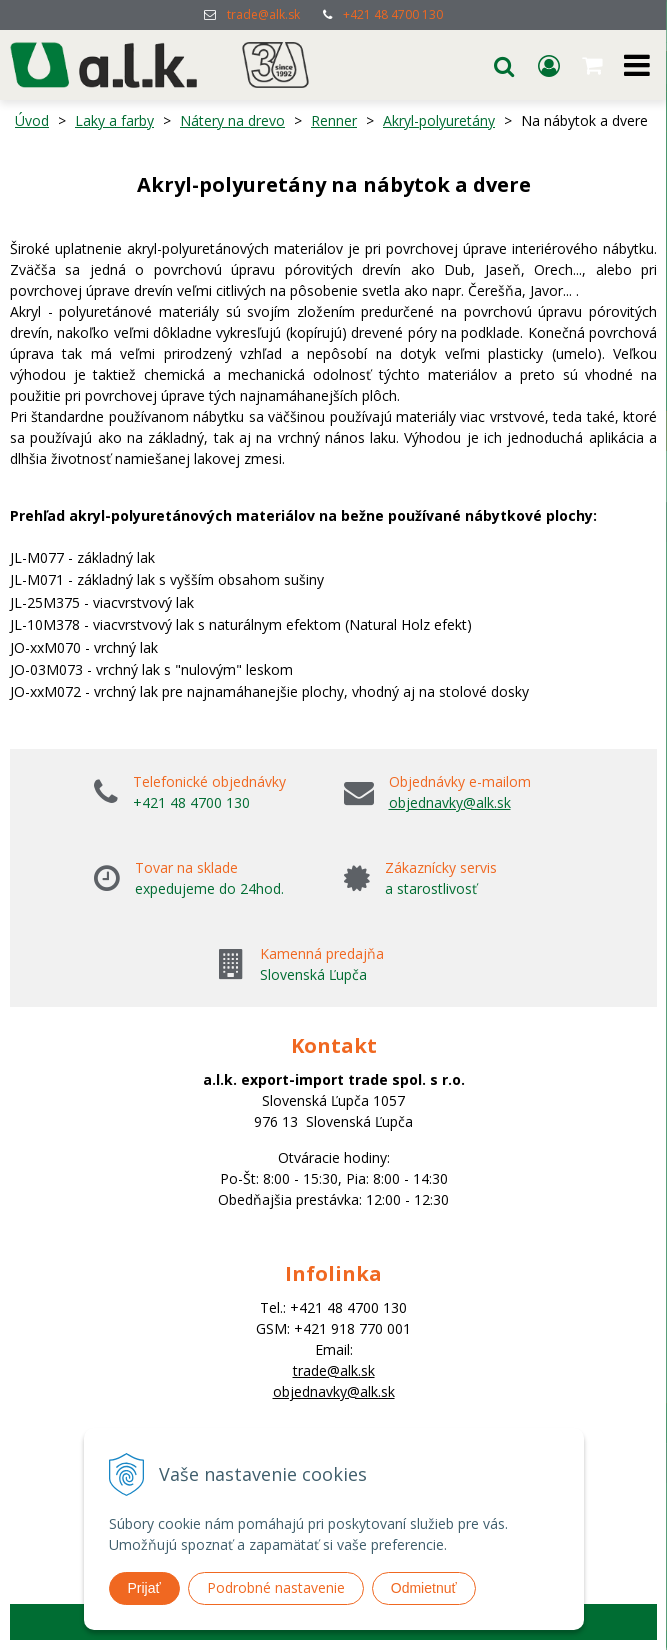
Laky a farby (114, 120)
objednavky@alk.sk (450, 802)
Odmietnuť (424, 1588)
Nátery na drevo (232, 120)
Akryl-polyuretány (439, 120)
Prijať (144, 1588)
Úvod (32, 120)
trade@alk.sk (263, 14)
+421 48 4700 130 (393, 14)
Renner (334, 120)
